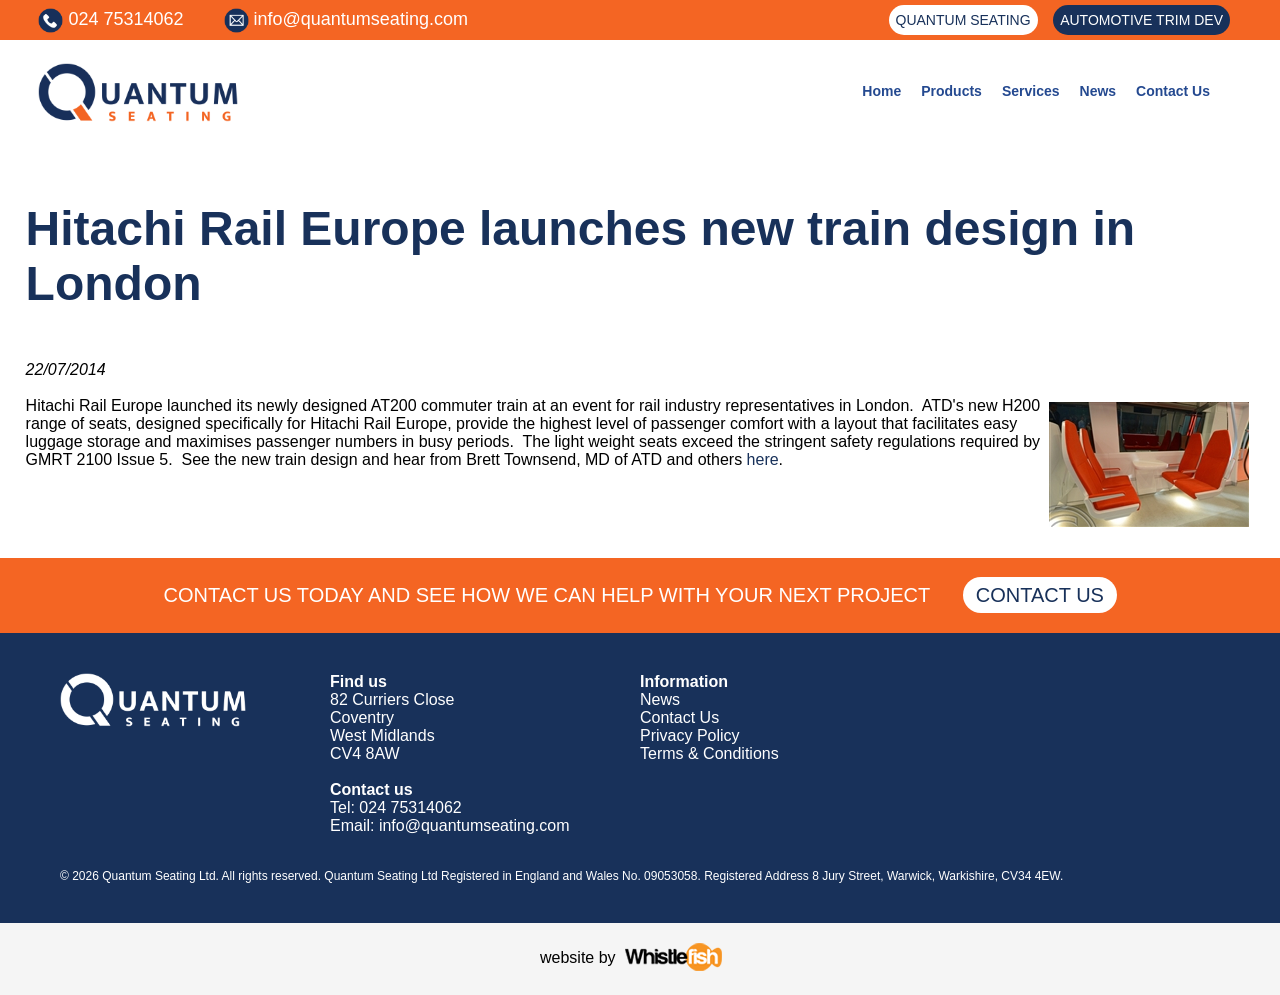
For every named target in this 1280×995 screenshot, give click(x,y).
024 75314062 (125, 19)
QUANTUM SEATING (963, 20)
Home (881, 91)
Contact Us (1173, 91)
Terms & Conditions (709, 753)
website (567, 957)
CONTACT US (1039, 595)
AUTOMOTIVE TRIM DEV (1141, 20)
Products (951, 91)
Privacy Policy (690, 735)
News (1098, 91)
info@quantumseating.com (361, 19)
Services (1031, 91)
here (763, 459)
